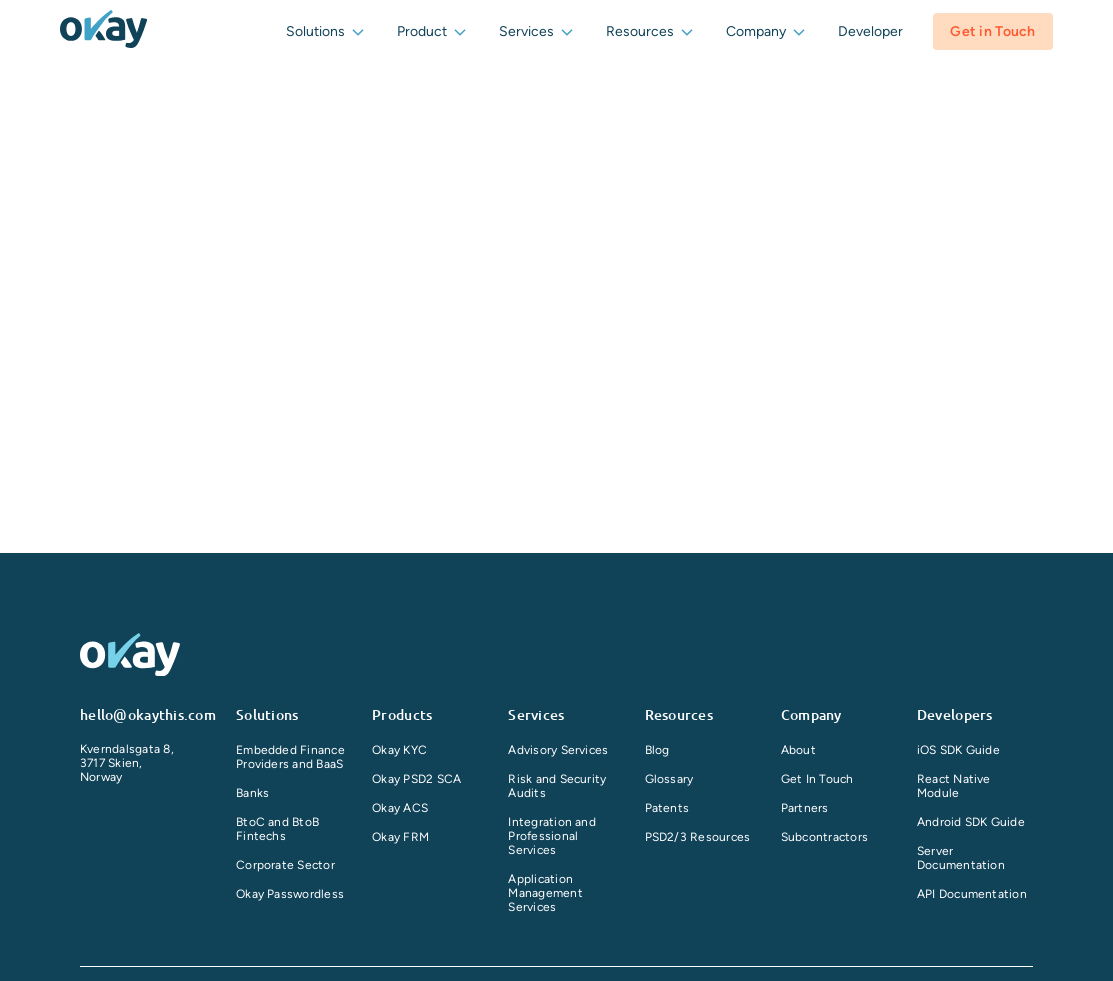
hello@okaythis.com (148, 714)
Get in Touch (992, 31)
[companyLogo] (103, 31)
